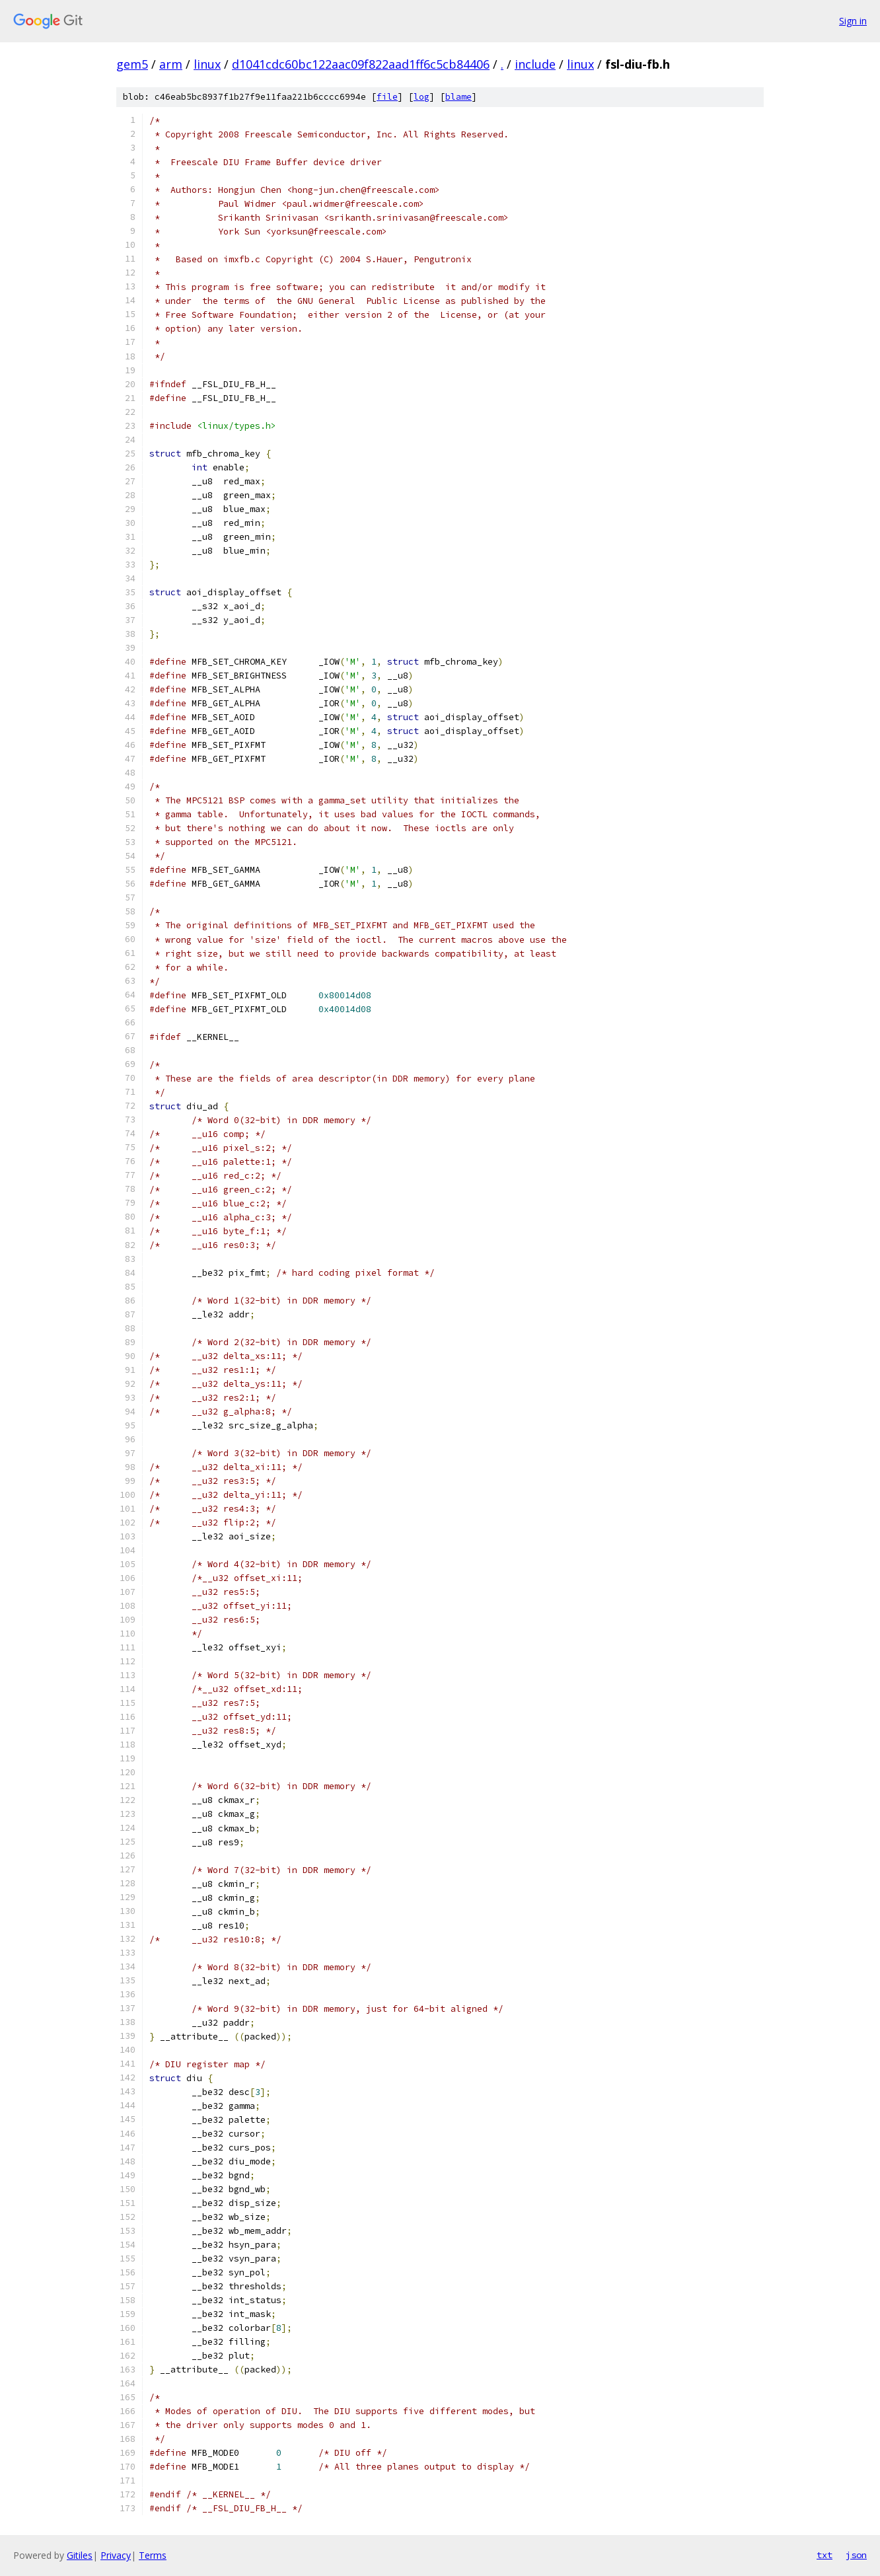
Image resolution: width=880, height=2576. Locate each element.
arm (170, 64)
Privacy (115, 2555)
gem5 (132, 64)
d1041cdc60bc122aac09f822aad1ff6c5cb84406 (361, 64)
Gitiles (79, 2555)
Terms (152, 2555)
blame (458, 96)
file (387, 96)
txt (824, 2555)
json (856, 2555)
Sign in (853, 21)
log (421, 96)
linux (207, 64)
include (535, 64)
